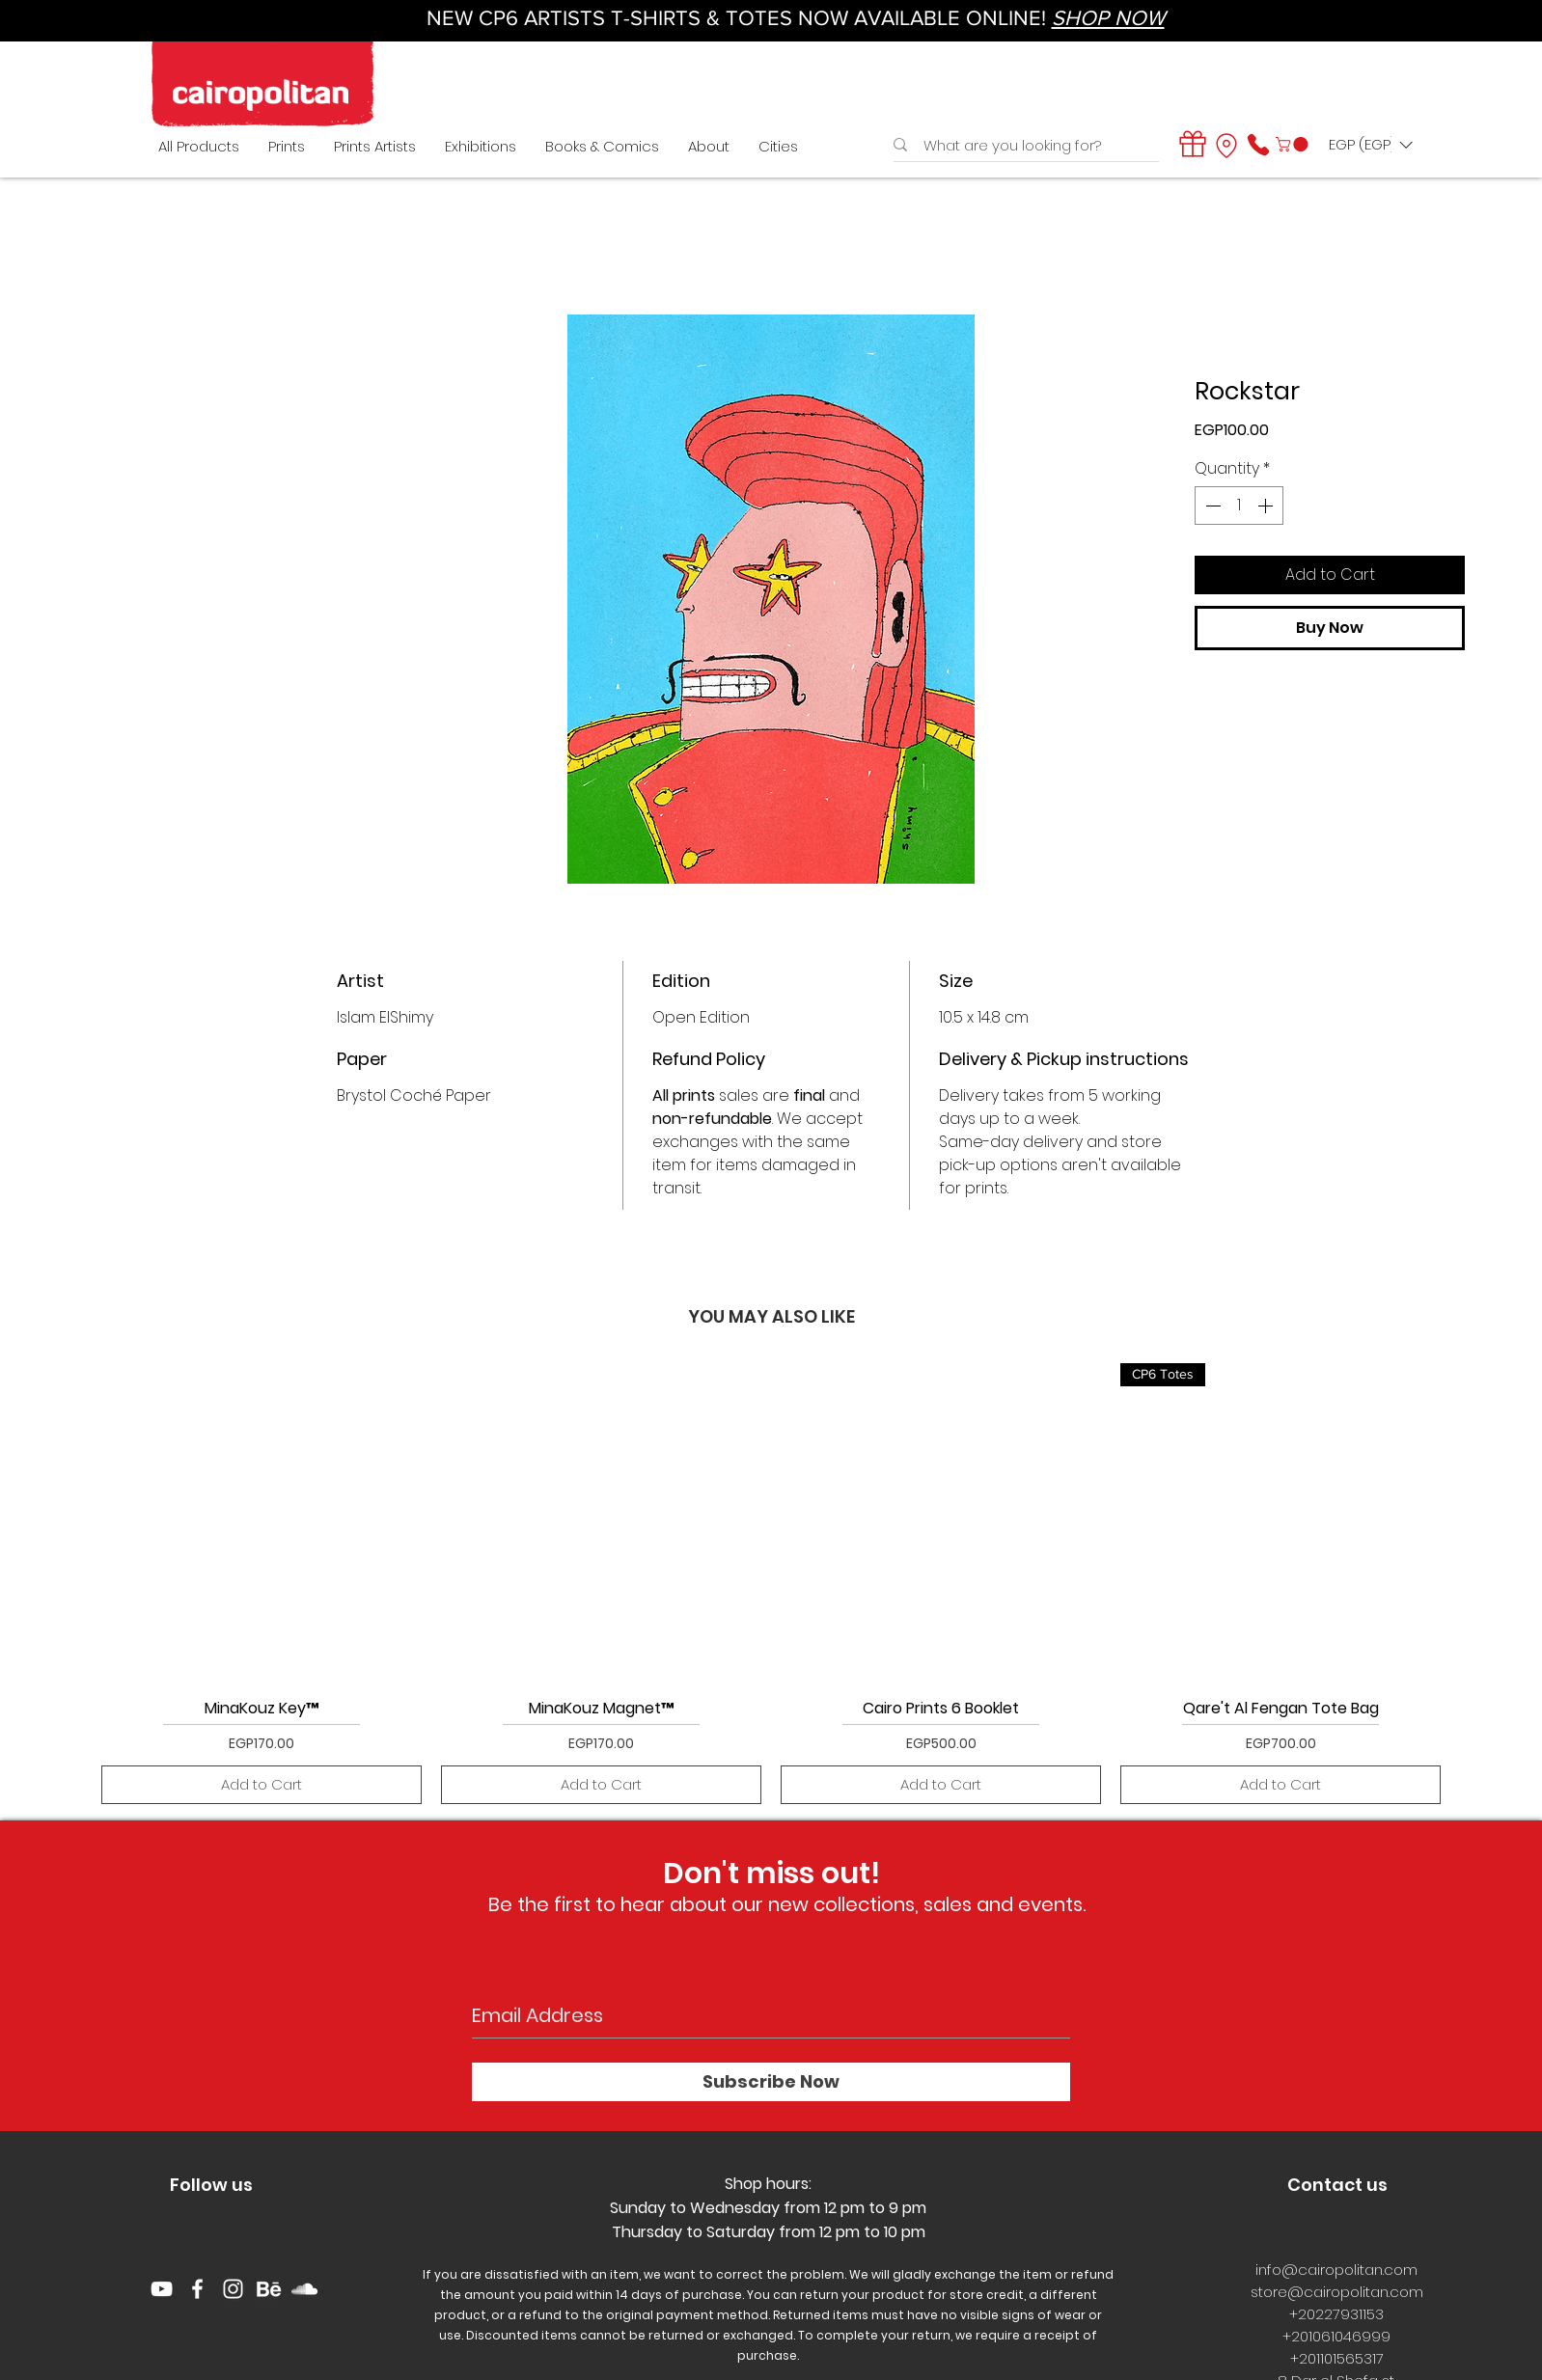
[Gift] (1192, 143)
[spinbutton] (1239, 505)
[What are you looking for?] (1020, 145)
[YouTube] (162, 2289)
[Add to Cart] (261, 1785)
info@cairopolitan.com (1336, 2269)
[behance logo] (269, 2289)
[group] (771, 1583)
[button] (1293, 144)
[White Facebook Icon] (197, 2289)
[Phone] (1258, 144)
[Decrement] (1211, 505)
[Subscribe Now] (771, 2082)
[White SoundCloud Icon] (304, 2289)
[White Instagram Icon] (233, 2289)
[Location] (1226, 145)
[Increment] (1266, 505)
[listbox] (1370, 144)
